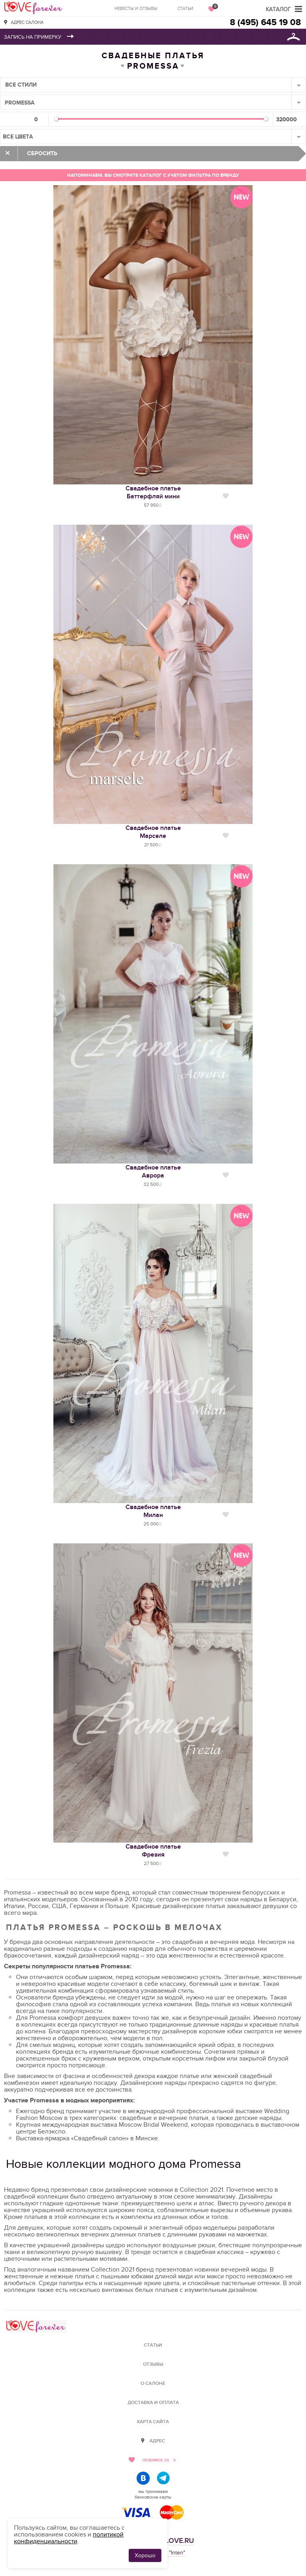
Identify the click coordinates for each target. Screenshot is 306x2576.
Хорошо (145, 2555)
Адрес (157, 2441)
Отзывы (153, 2364)
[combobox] (153, 85)
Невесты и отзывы (135, 8)
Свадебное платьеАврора (153, 1171)
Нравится (226, 496)
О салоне (153, 2383)
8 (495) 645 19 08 (265, 22)
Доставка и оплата (153, 2403)
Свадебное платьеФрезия (153, 1851)
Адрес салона (27, 22)
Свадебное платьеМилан (153, 1511)
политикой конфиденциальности (69, 2538)
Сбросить (42, 153)
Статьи (185, 8)
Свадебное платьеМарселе (153, 832)
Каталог (278, 9)
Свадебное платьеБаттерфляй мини (153, 492)
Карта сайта (153, 2422)
